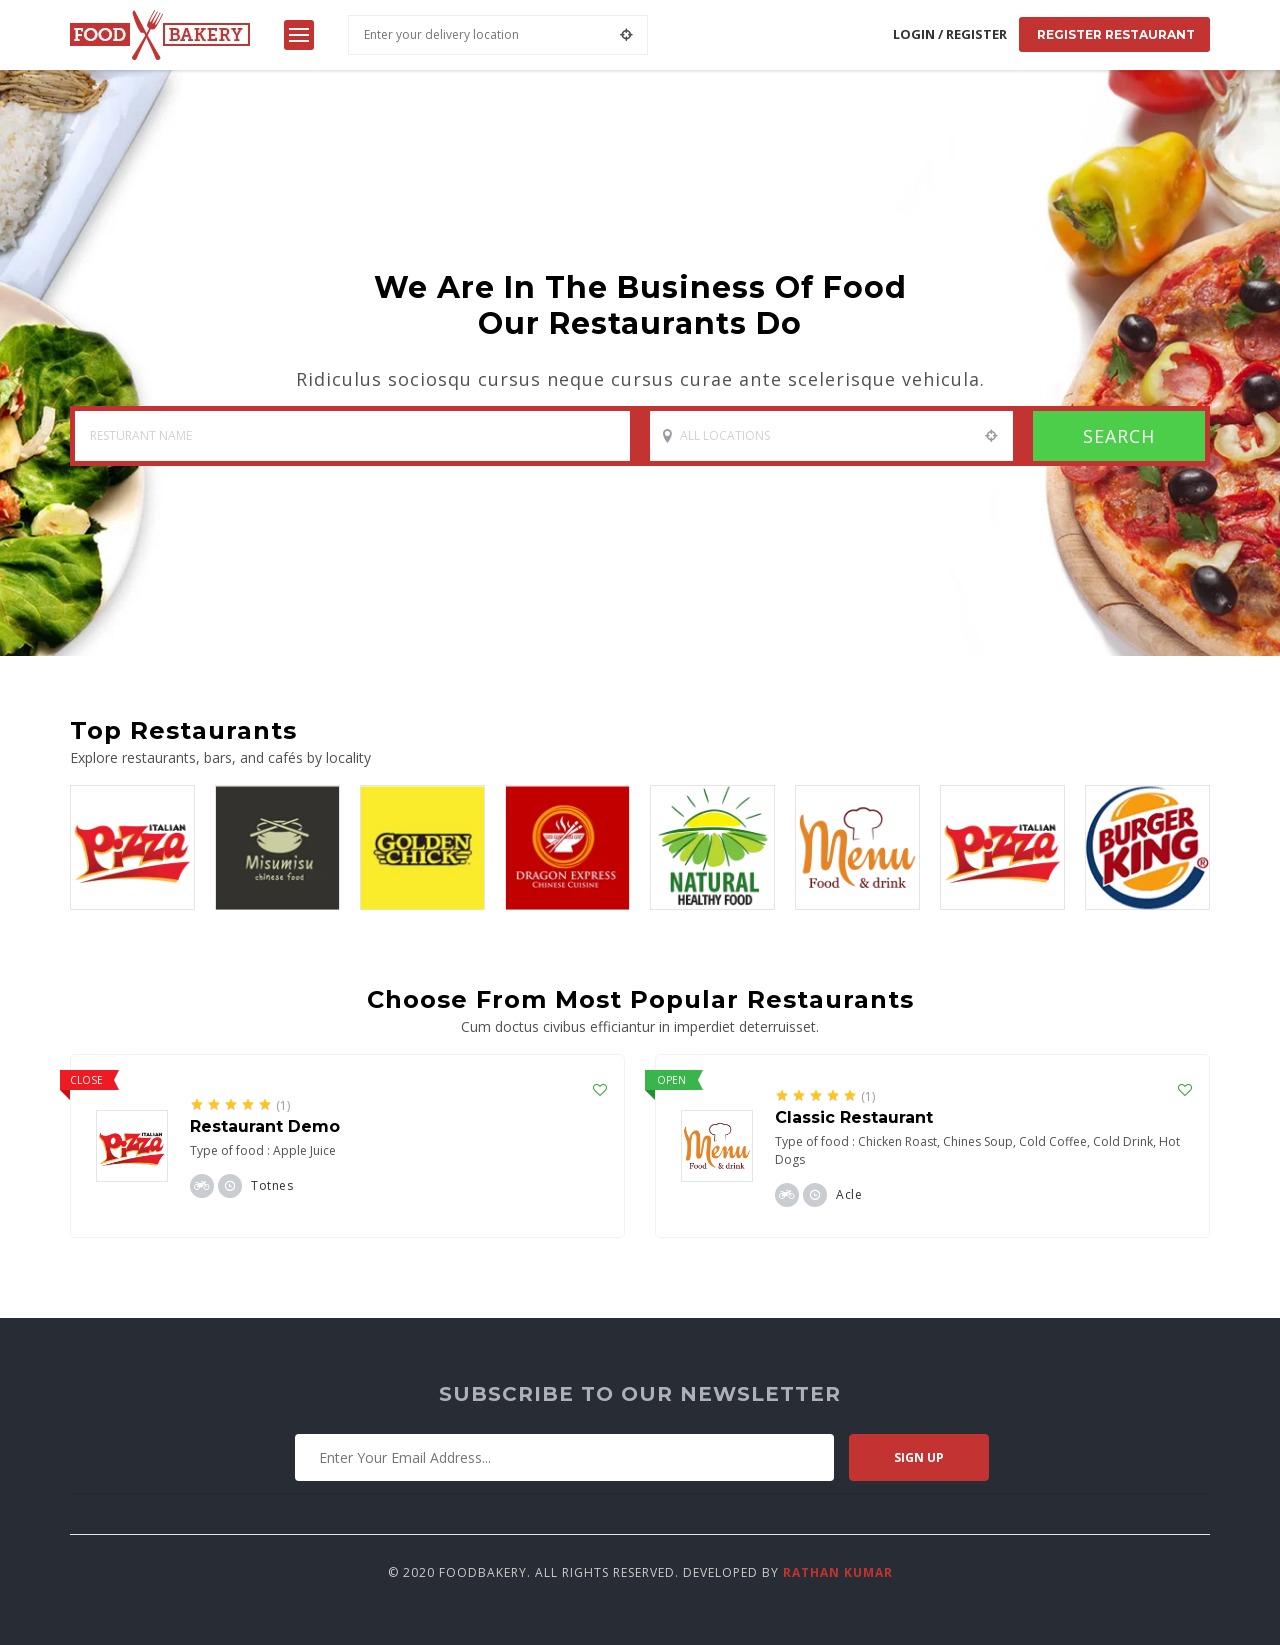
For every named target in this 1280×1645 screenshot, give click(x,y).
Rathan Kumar (838, 1572)
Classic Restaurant (854, 1117)
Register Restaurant (1114, 34)
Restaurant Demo (265, 1126)
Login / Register (950, 34)
